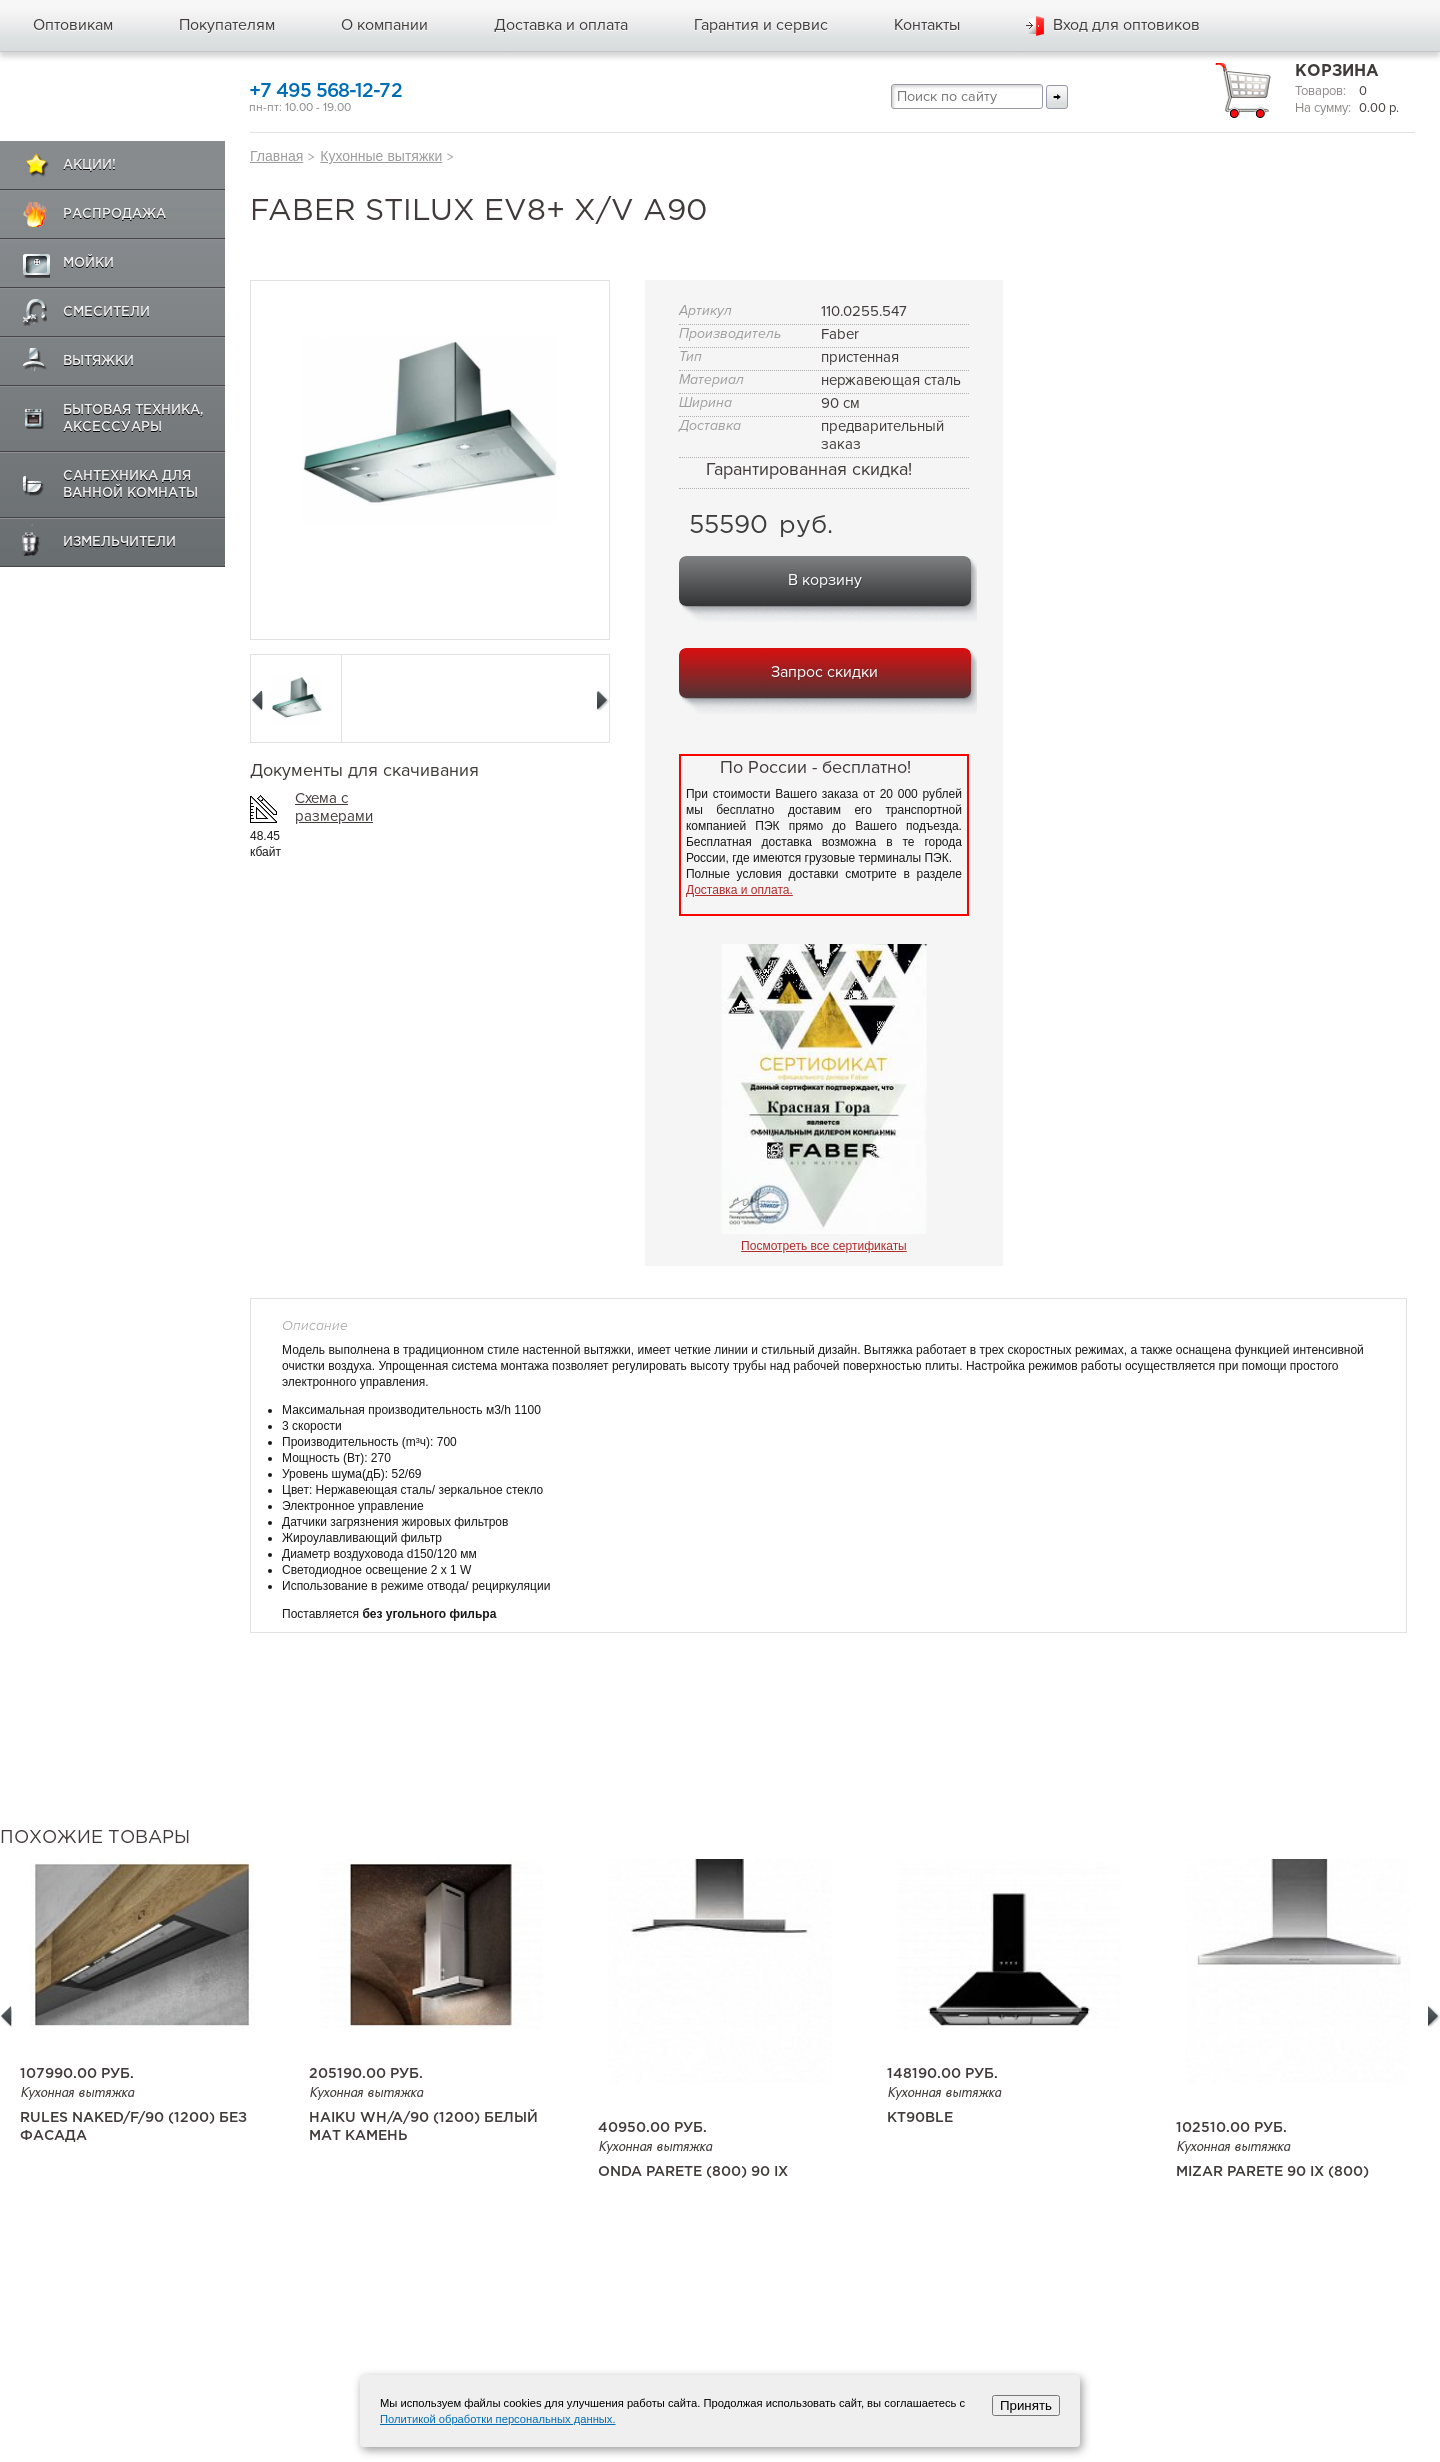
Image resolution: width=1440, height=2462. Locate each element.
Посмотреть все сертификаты (824, 1246)
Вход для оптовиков (1126, 25)
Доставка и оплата (561, 25)
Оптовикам (73, 25)
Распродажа (114, 214)
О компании (384, 25)
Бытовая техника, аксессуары (133, 419)
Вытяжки (98, 361)
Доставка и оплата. (739, 890)
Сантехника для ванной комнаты (130, 485)
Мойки (88, 263)
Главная (276, 156)
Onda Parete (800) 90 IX (693, 2172)
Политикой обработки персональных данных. (498, 2419)
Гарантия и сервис (761, 25)
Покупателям (227, 25)
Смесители (106, 312)
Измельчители (119, 542)
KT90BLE (920, 2118)
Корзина (1337, 71)
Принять (1026, 2405)
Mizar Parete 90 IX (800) (1272, 2172)
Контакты (927, 25)
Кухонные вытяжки (381, 156)
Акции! (89, 165)
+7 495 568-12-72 (325, 91)
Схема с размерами (334, 807)
